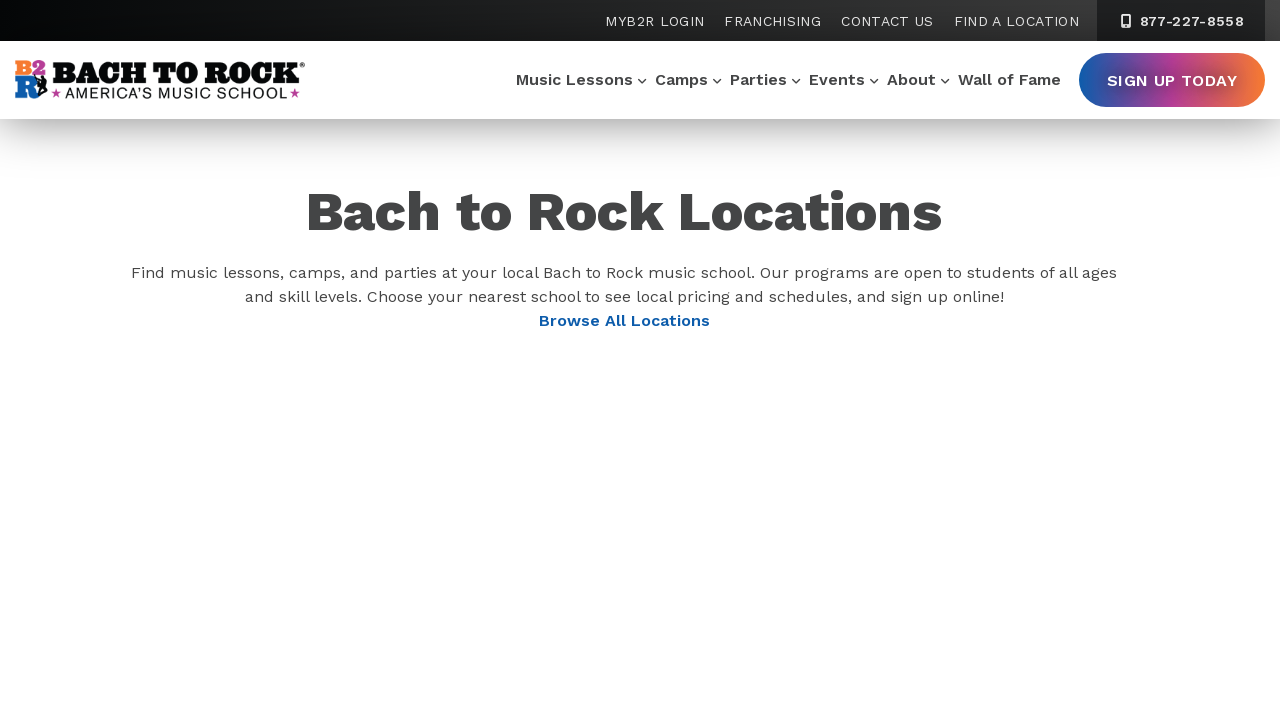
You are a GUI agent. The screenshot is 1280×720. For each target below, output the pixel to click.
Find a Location (1016, 21)
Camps (681, 79)
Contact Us (887, 21)
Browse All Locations (624, 320)
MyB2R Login (654, 21)
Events (837, 79)
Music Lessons (574, 79)
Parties (758, 79)
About (911, 79)
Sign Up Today (1172, 80)
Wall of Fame (1009, 79)
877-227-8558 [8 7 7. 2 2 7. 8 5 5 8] (1181, 21)
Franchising (772, 21)
